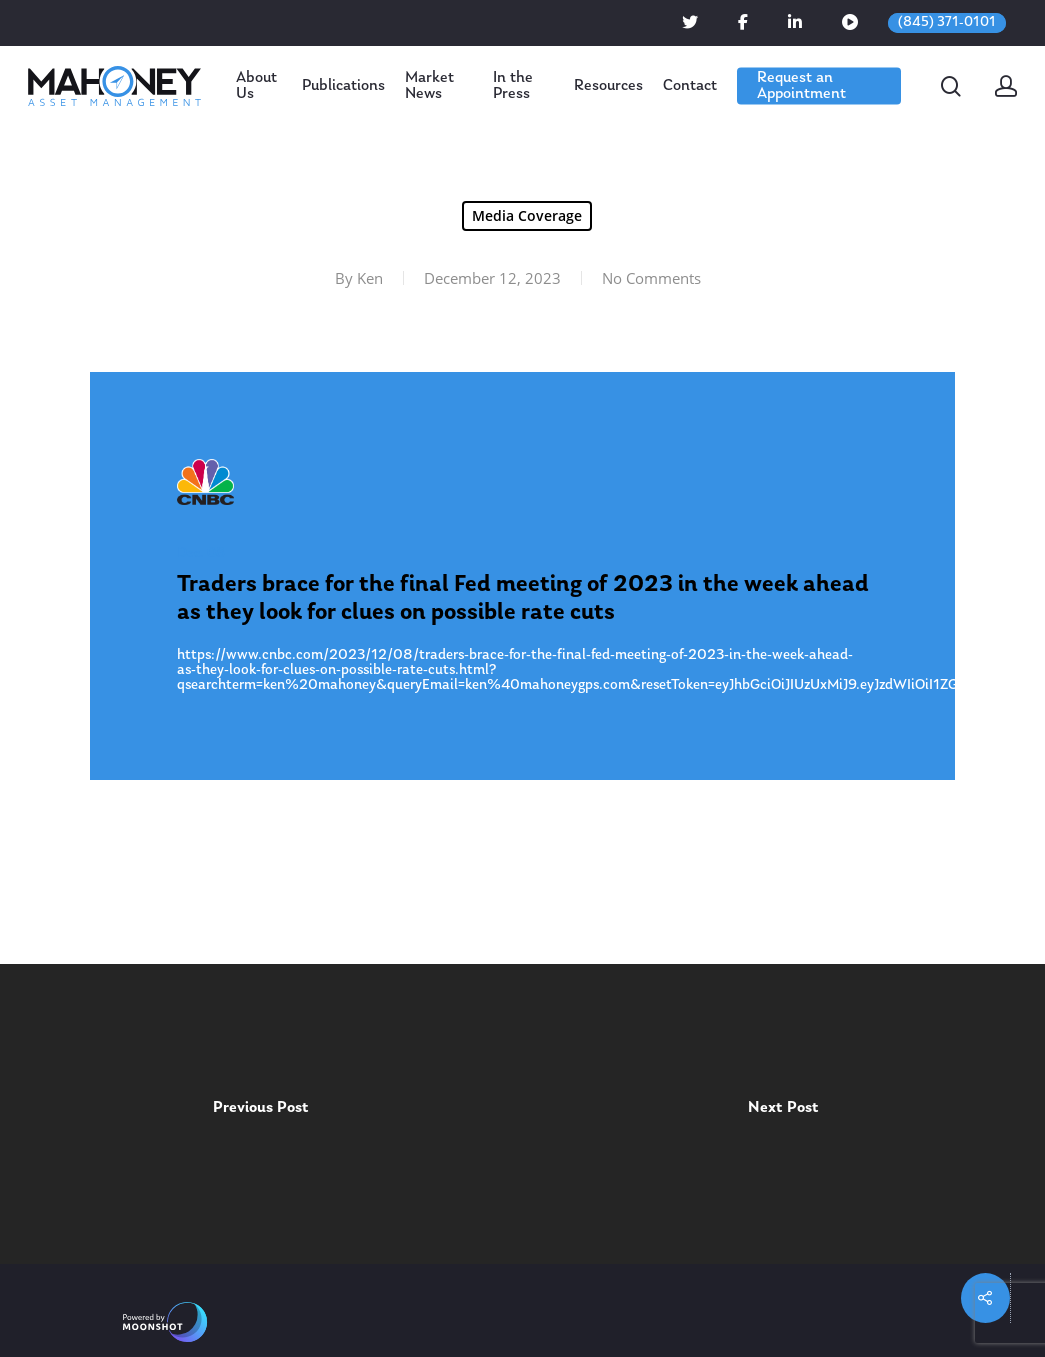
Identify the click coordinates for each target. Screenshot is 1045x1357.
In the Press (513, 86)
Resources (608, 86)
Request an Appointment (801, 86)
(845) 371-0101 (947, 22)
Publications (343, 86)
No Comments (651, 278)
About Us (256, 86)
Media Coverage (527, 215)
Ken (370, 278)
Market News (429, 86)
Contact (690, 86)
